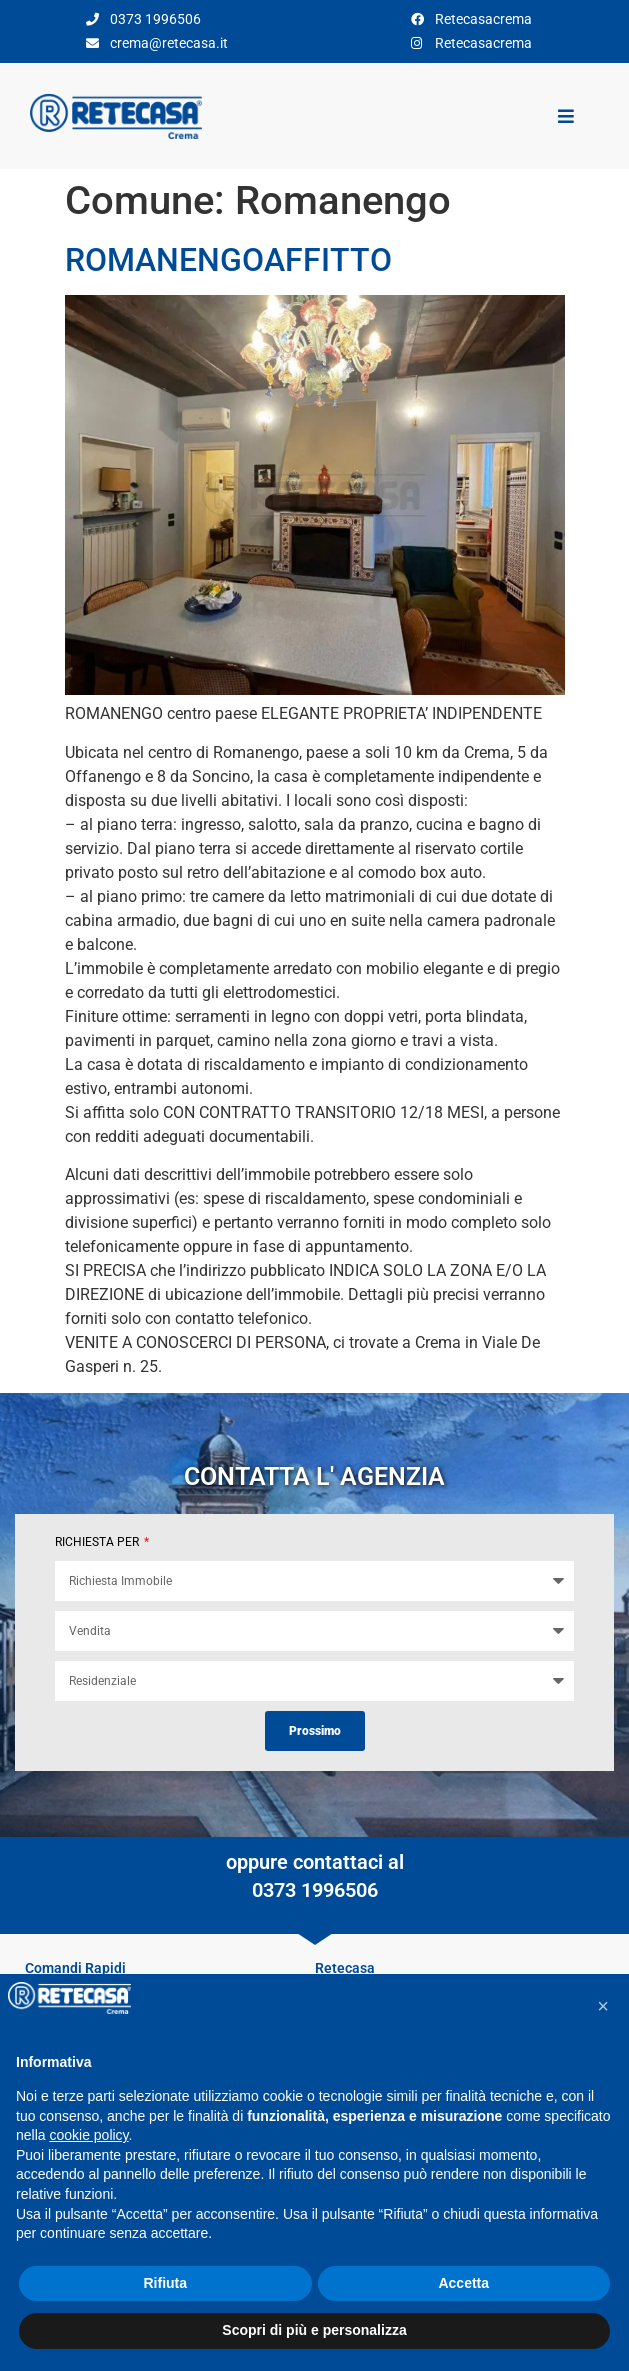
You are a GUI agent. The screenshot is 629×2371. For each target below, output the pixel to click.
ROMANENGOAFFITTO (228, 260)
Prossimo (315, 1731)
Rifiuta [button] (165, 2283)
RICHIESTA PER (98, 1542)
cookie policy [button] (88, 2135)
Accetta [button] (463, 2283)
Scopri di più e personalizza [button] (314, 2330)
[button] (603, 2006)
